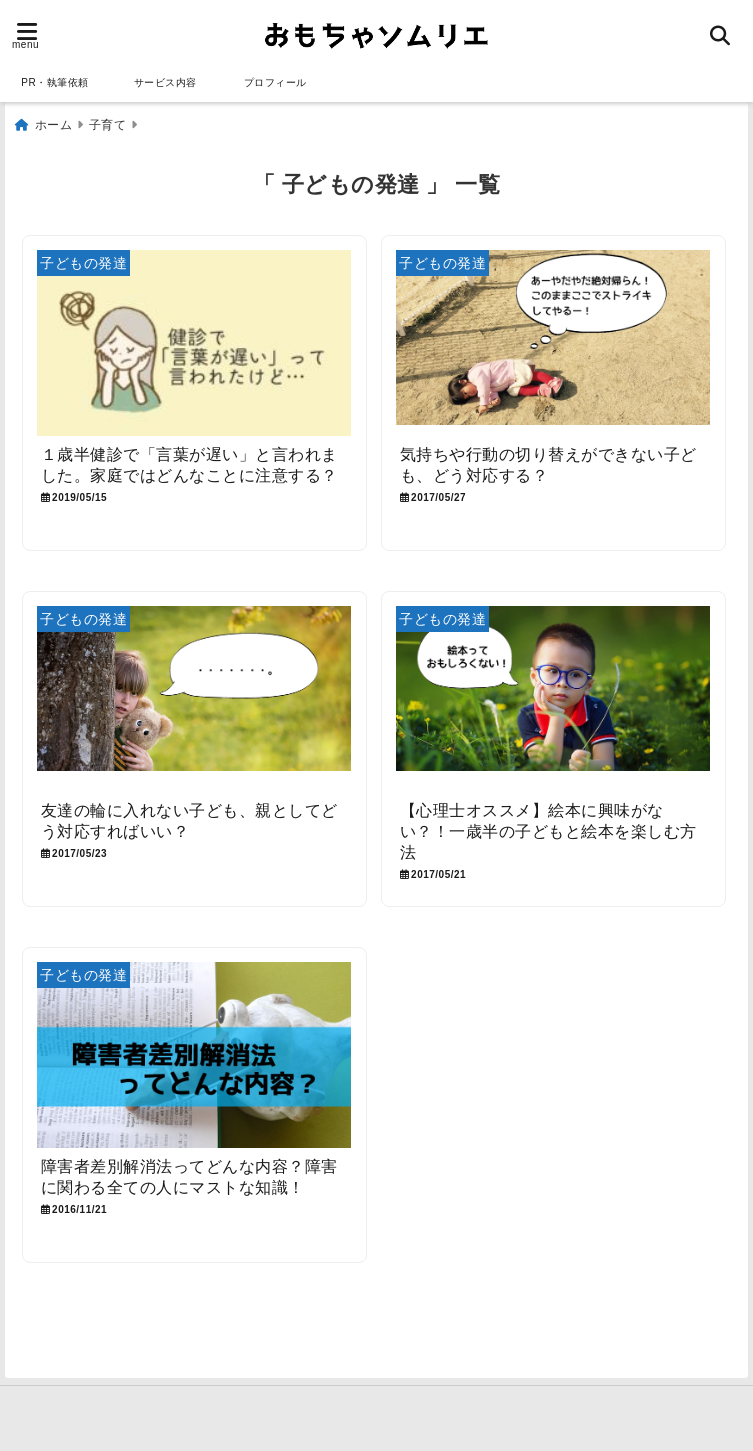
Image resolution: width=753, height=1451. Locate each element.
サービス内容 (165, 82)
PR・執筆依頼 (54, 82)
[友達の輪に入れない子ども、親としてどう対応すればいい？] (195, 699)
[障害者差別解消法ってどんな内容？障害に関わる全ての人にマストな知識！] (195, 1054)
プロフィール (275, 82)
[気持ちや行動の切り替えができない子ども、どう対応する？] (554, 343)
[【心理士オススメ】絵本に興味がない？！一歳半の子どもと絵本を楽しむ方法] (554, 699)
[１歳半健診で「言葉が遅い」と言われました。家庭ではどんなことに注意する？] (195, 343)
